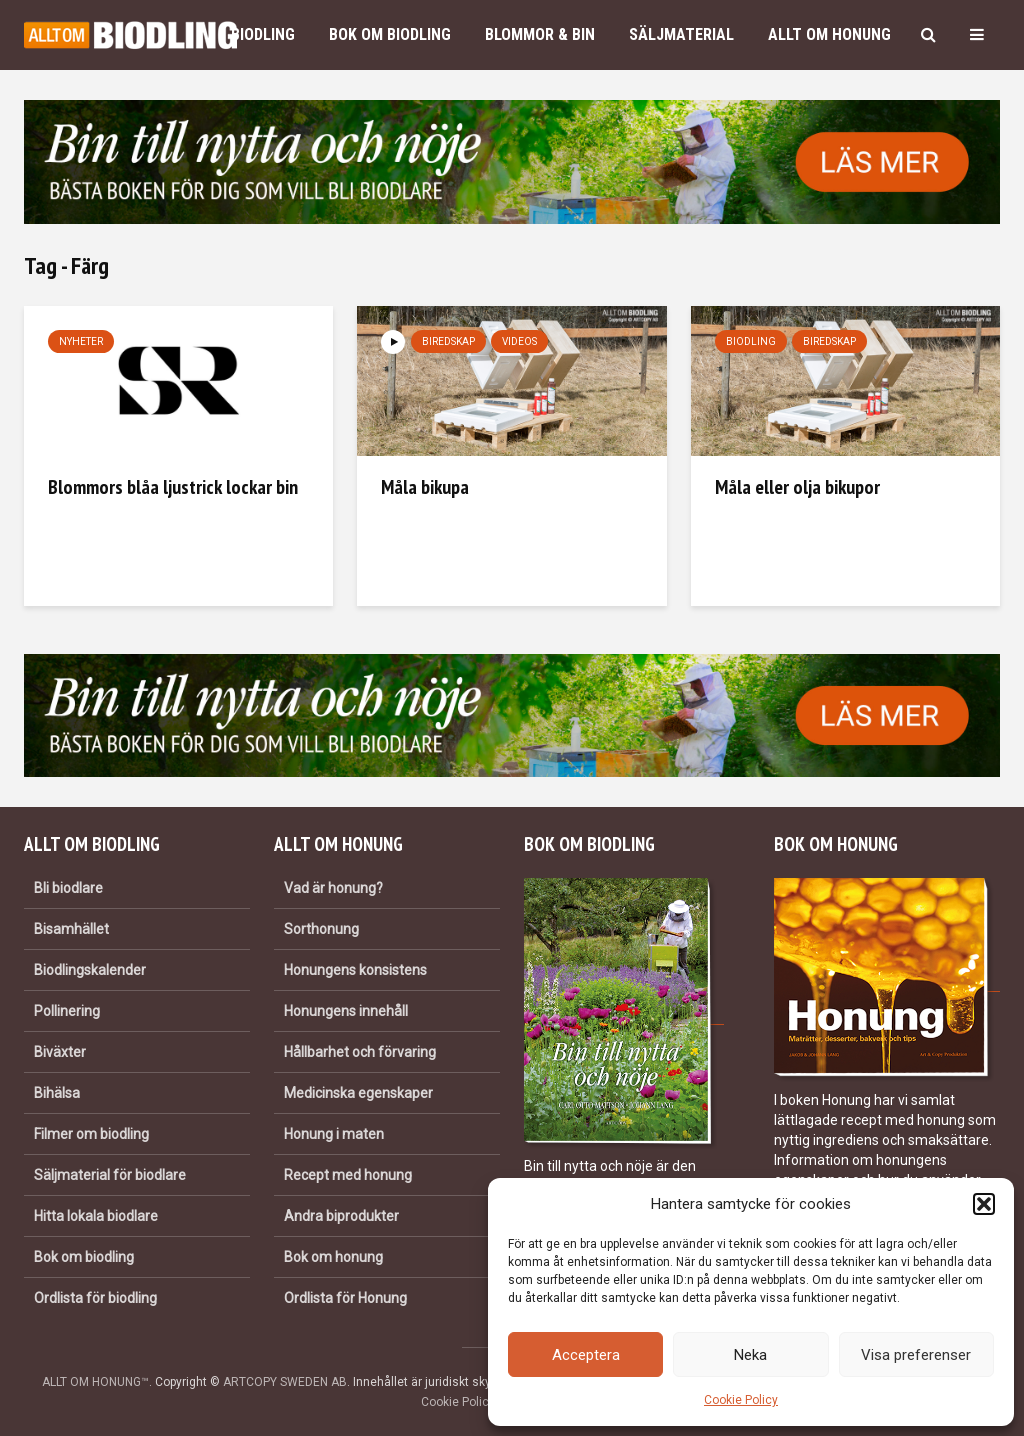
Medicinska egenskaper (358, 1093)
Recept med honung (348, 1175)
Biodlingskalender (90, 970)
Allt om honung (829, 34)
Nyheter (81, 341)
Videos (519, 341)
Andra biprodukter (341, 1216)
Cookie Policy (741, 1400)
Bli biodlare (68, 888)
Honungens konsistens (355, 970)
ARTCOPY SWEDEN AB (285, 1382)
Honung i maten (334, 1134)
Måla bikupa (425, 487)
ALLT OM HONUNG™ (95, 1382)
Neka (750, 1355)
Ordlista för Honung (345, 1298)
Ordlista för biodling (95, 1298)
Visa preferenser (916, 1355)
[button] (984, 1204)
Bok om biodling (390, 34)
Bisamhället (71, 929)
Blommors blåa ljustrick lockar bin (173, 487)
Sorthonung (321, 929)
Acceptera (586, 1355)
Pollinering (67, 1011)
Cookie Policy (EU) (471, 1402)
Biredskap (448, 341)
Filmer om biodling (91, 1134)
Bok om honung (333, 1257)
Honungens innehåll (346, 1011)
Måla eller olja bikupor (797, 487)
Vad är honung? (333, 888)
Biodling (263, 34)
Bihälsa (57, 1093)
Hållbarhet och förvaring (360, 1052)
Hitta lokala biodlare (96, 1216)
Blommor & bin (540, 34)
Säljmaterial (681, 34)
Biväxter (60, 1052)
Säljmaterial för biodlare (110, 1175)
